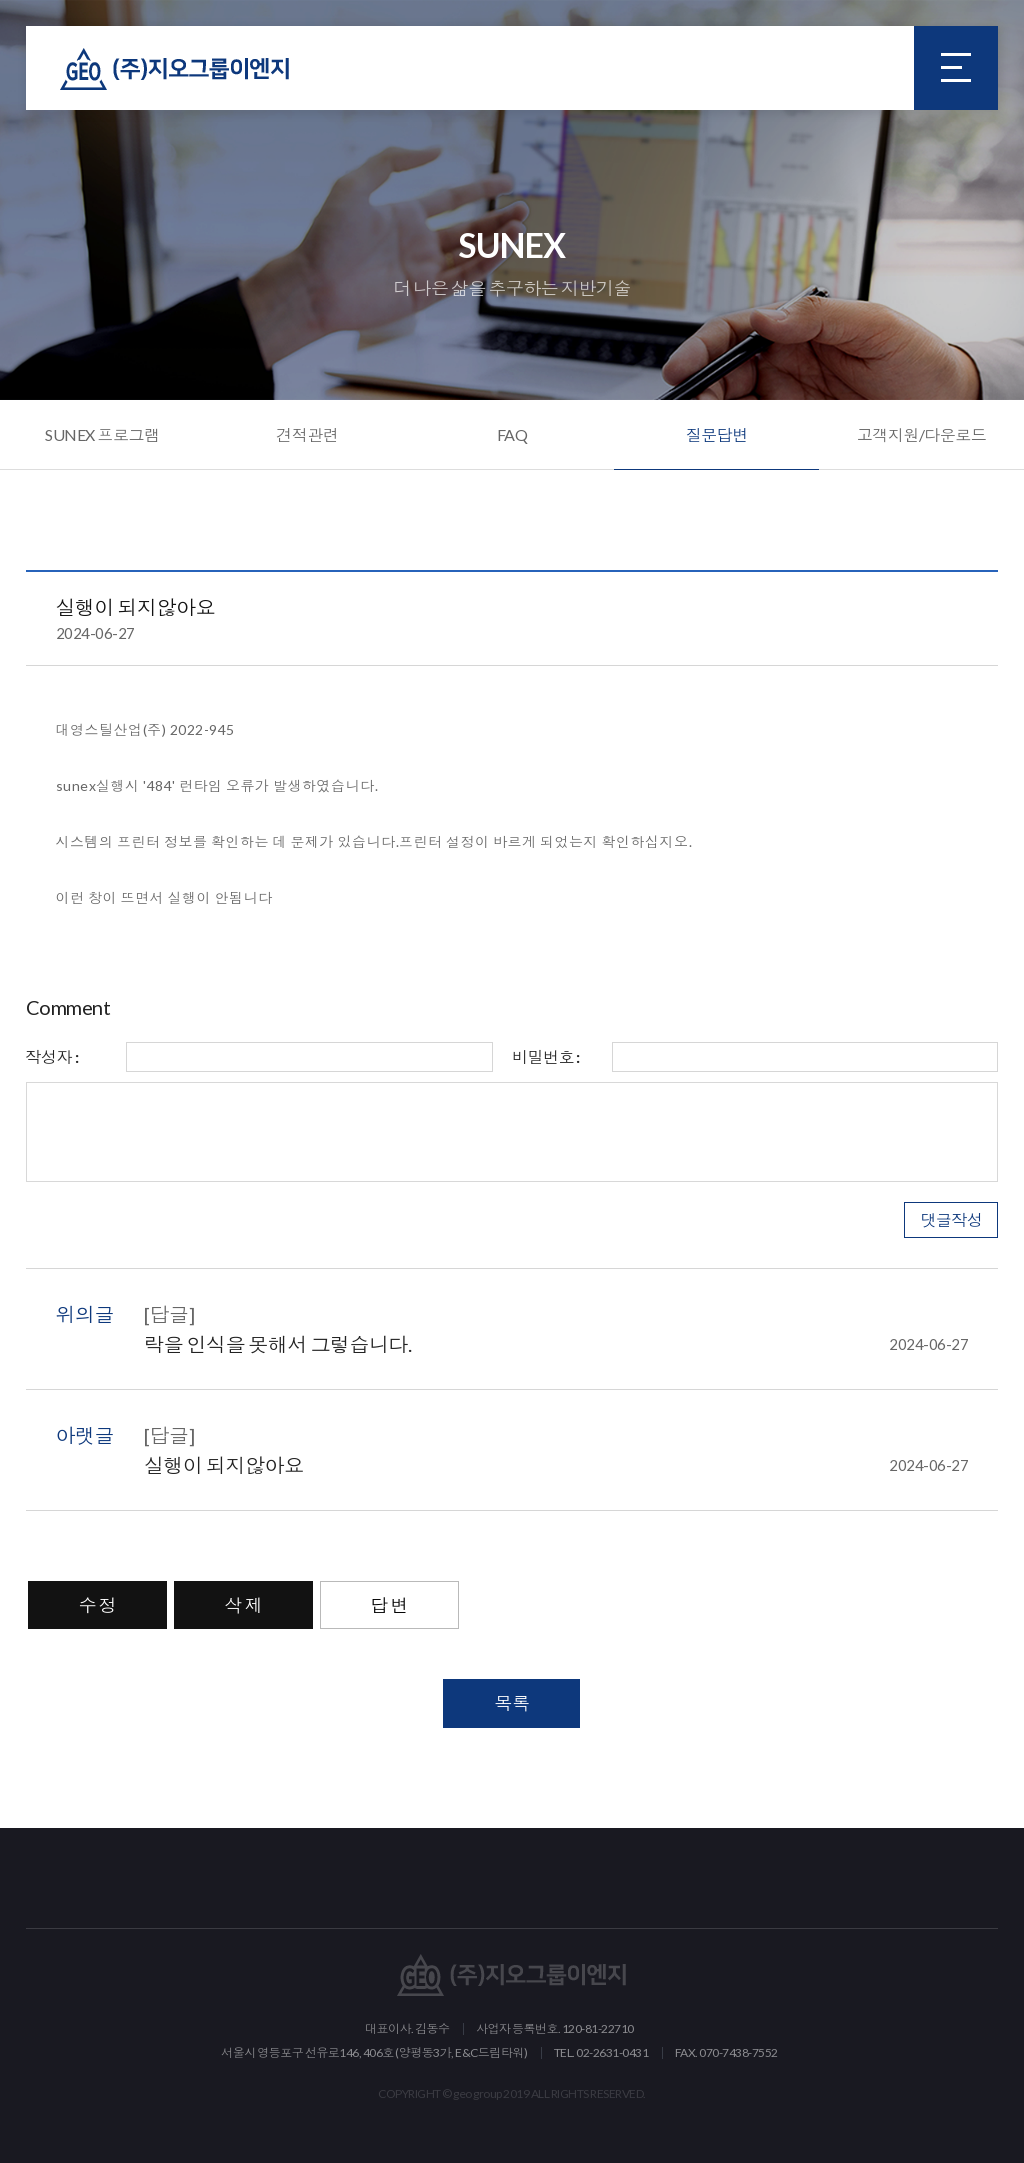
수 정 (98, 1605)
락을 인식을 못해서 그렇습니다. (556, 1344)
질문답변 (717, 434)
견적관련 (307, 434)
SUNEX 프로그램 (102, 434)
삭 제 (244, 1605)
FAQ (512, 434)
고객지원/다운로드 (922, 434)
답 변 (390, 1605)
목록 (511, 1703)
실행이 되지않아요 (556, 1465)
